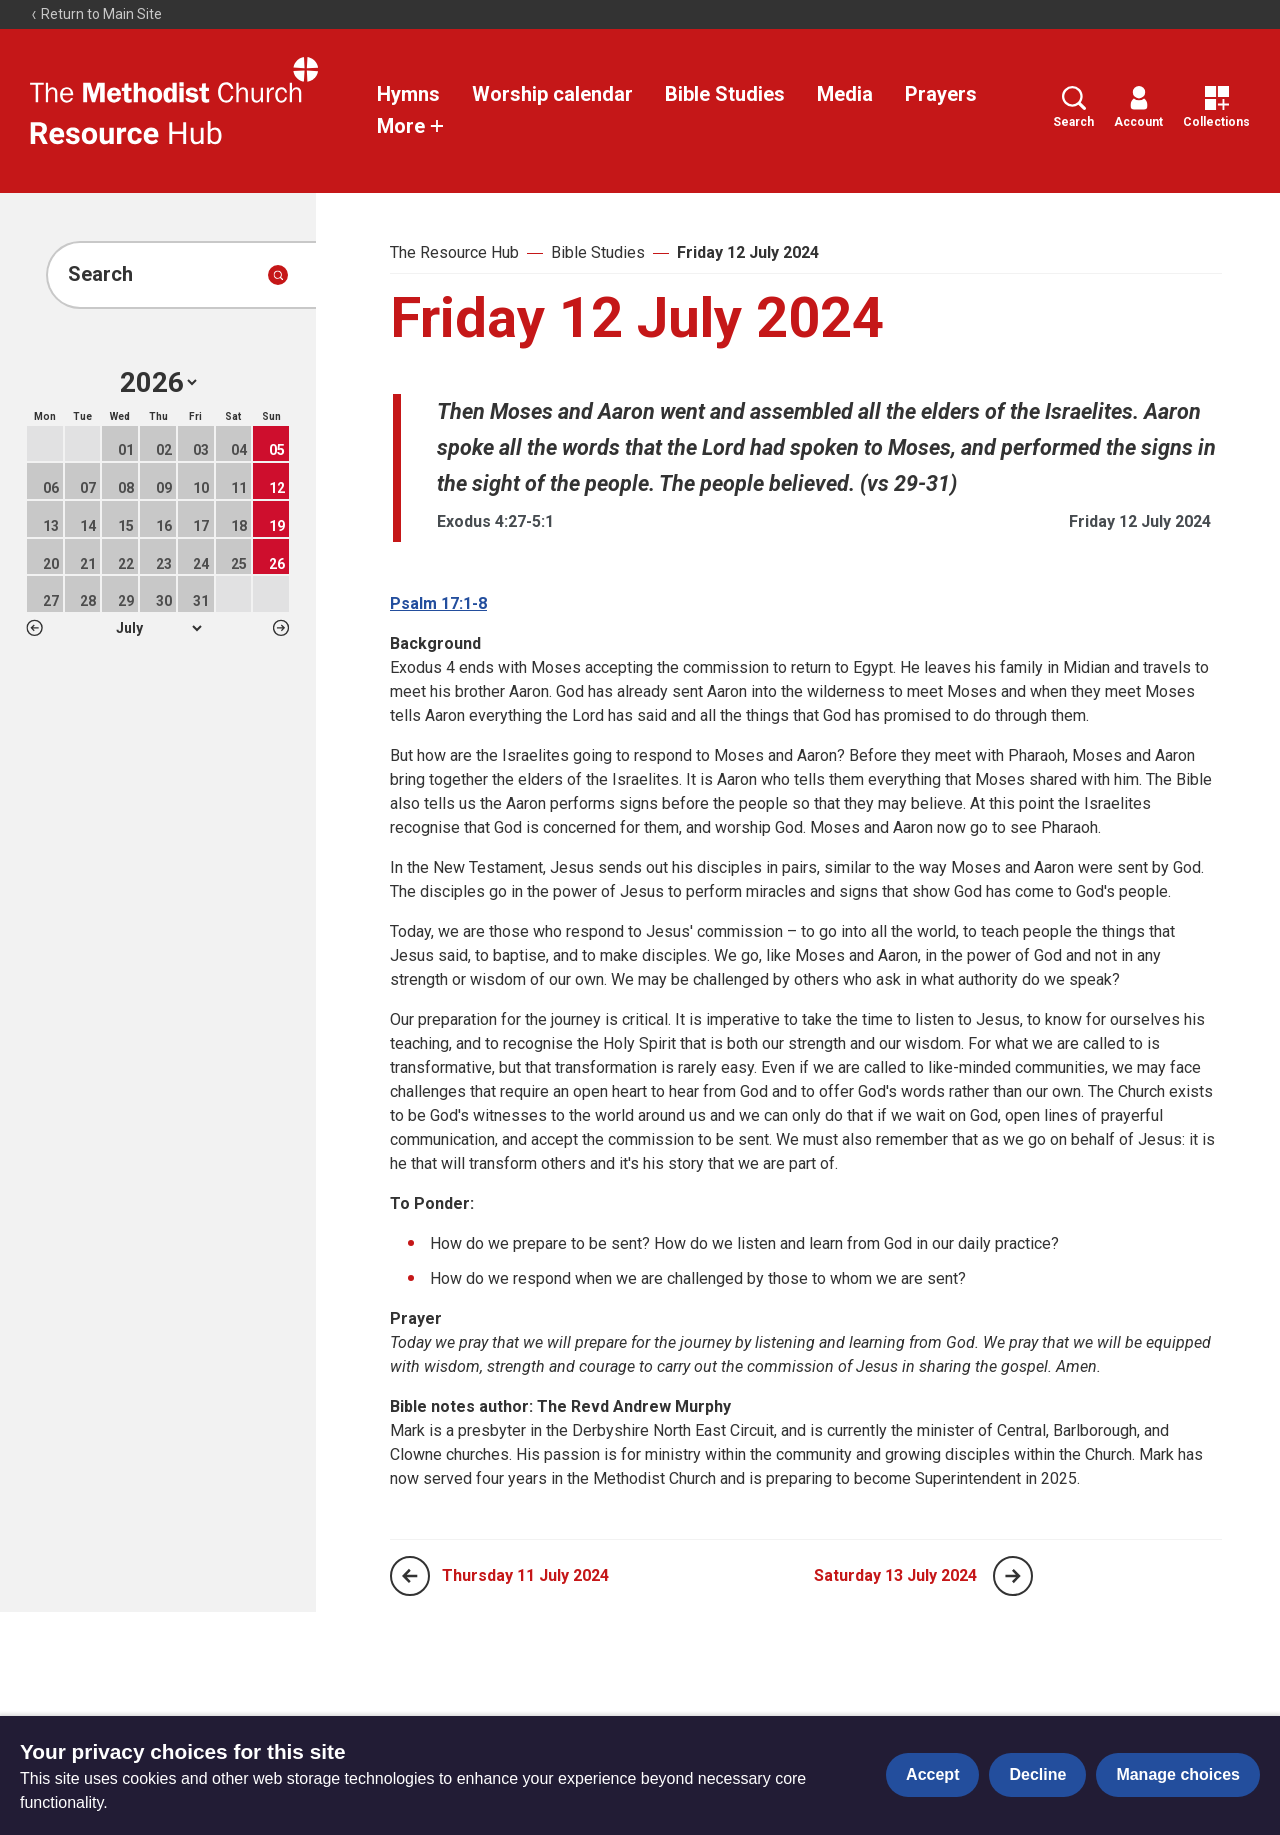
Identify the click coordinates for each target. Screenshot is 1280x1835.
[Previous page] (410, 1576)
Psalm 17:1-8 (438, 603)
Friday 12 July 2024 (748, 252)
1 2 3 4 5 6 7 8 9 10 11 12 (158, 628)
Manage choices (1178, 1774)
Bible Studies (725, 94)
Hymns (408, 94)
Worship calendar (552, 94)
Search (1073, 107)
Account (1138, 107)
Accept (932, 1774)
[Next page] (1013, 1576)
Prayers (941, 94)
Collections (1216, 107)
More (411, 126)
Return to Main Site (96, 14)
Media (845, 94)
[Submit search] (278, 275)
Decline (1037, 1774)
